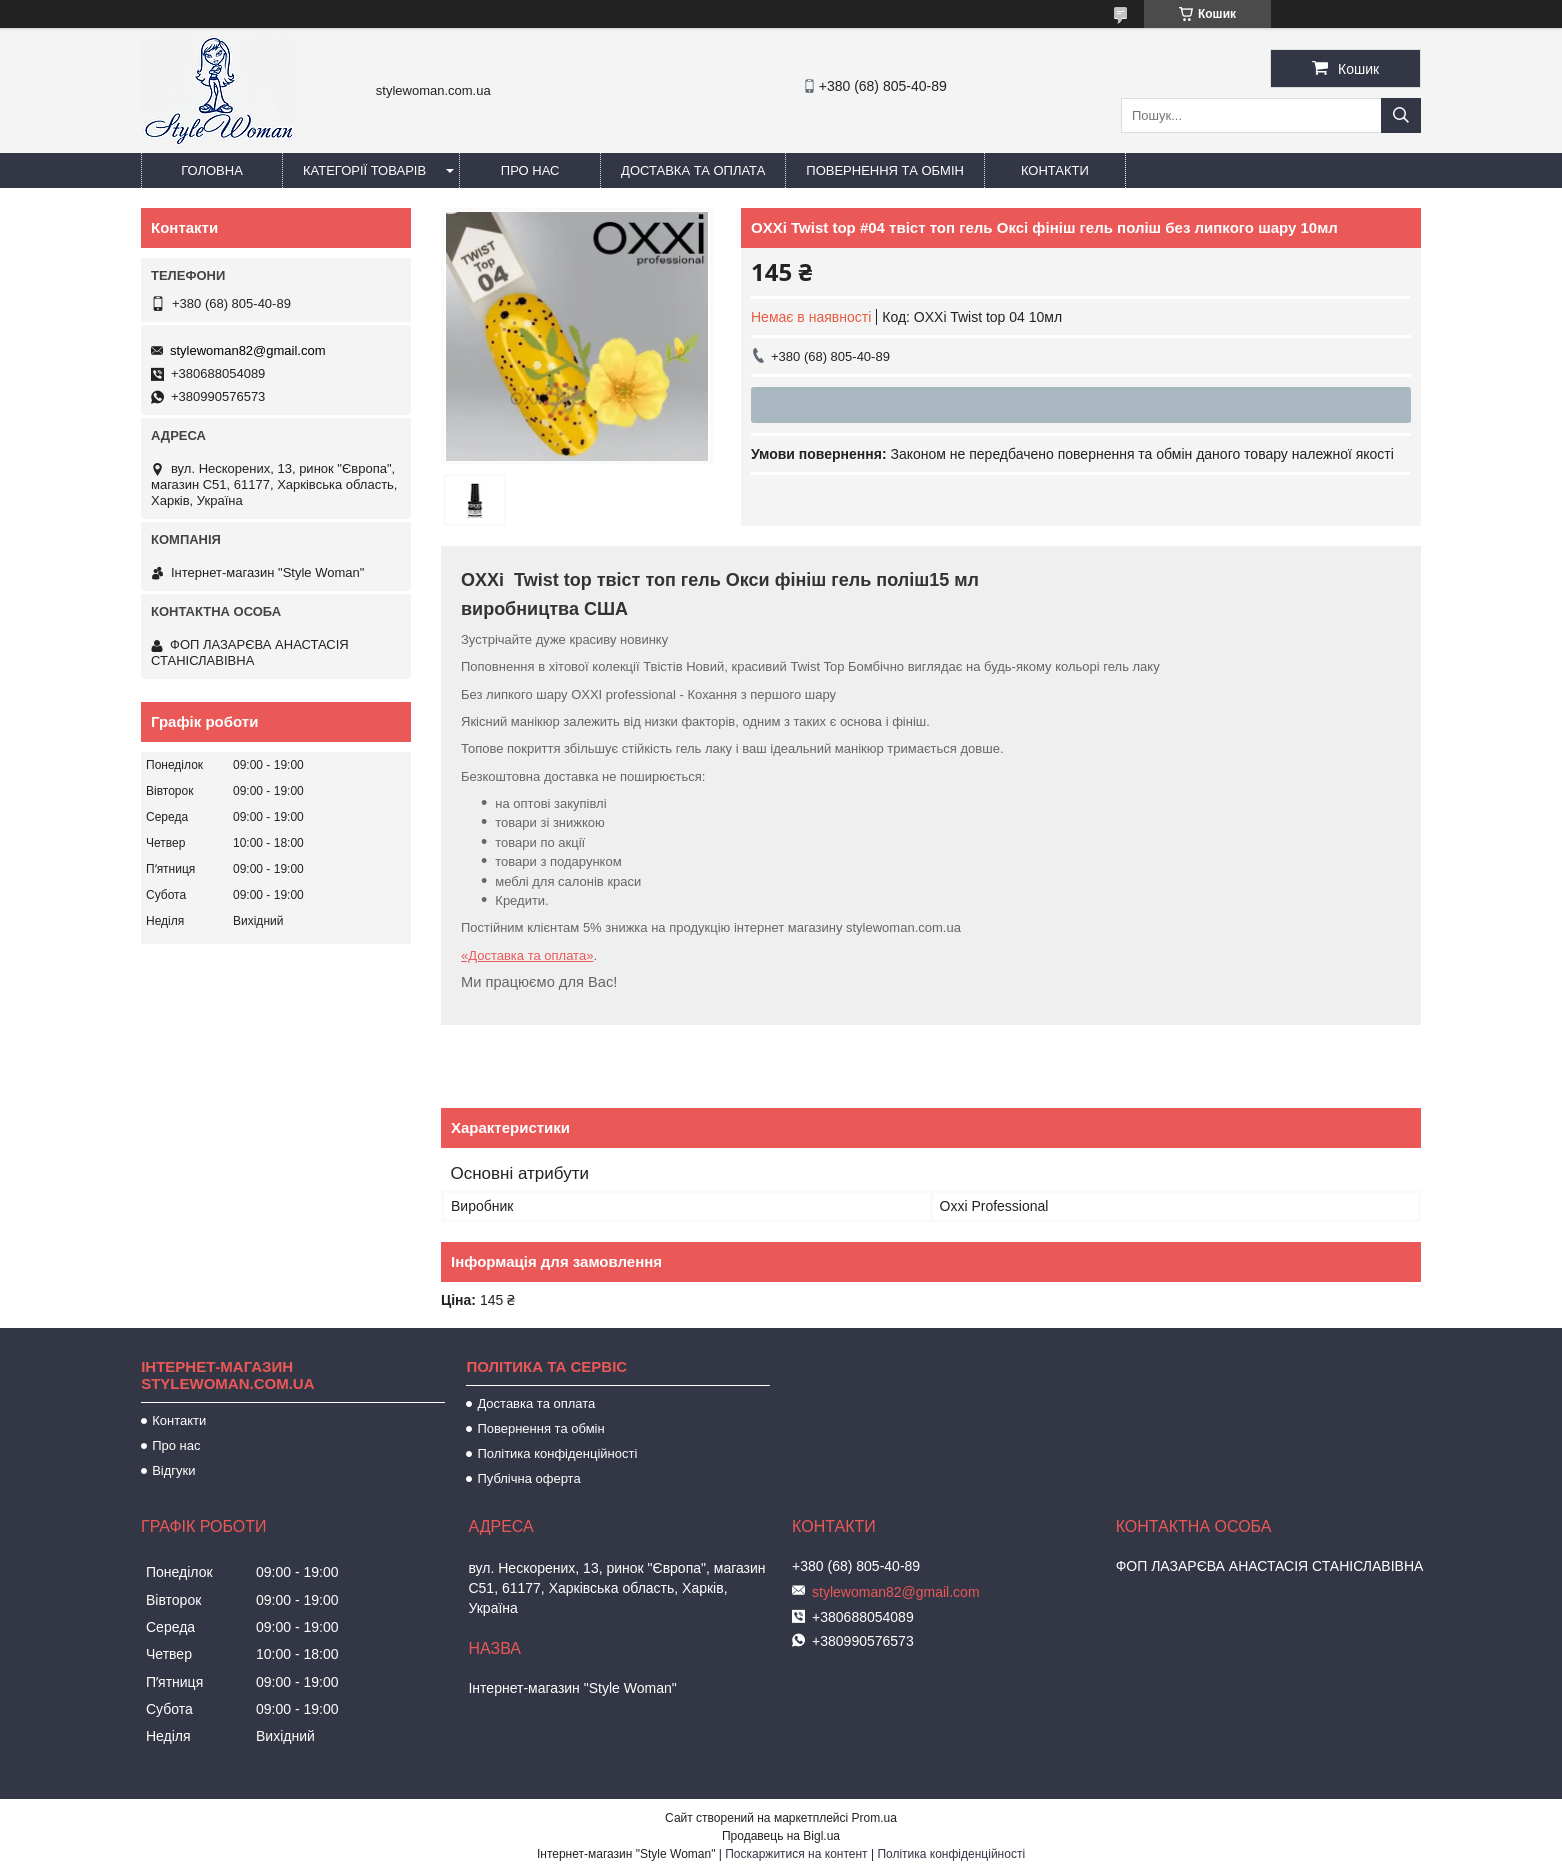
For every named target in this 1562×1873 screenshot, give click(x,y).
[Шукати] (1401, 115)
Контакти (1055, 170)
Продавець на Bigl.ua (781, 1836)
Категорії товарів (364, 170)
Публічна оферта (528, 1478)
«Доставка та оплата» (527, 955)
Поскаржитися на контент (796, 1854)
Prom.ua (874, 1818)
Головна (212, 170)
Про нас (530, 170)
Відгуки (173, 1470)
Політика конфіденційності (557, 1453)
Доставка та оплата (693, 170)
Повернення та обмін (885, 170)
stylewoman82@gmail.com (248, 350)
